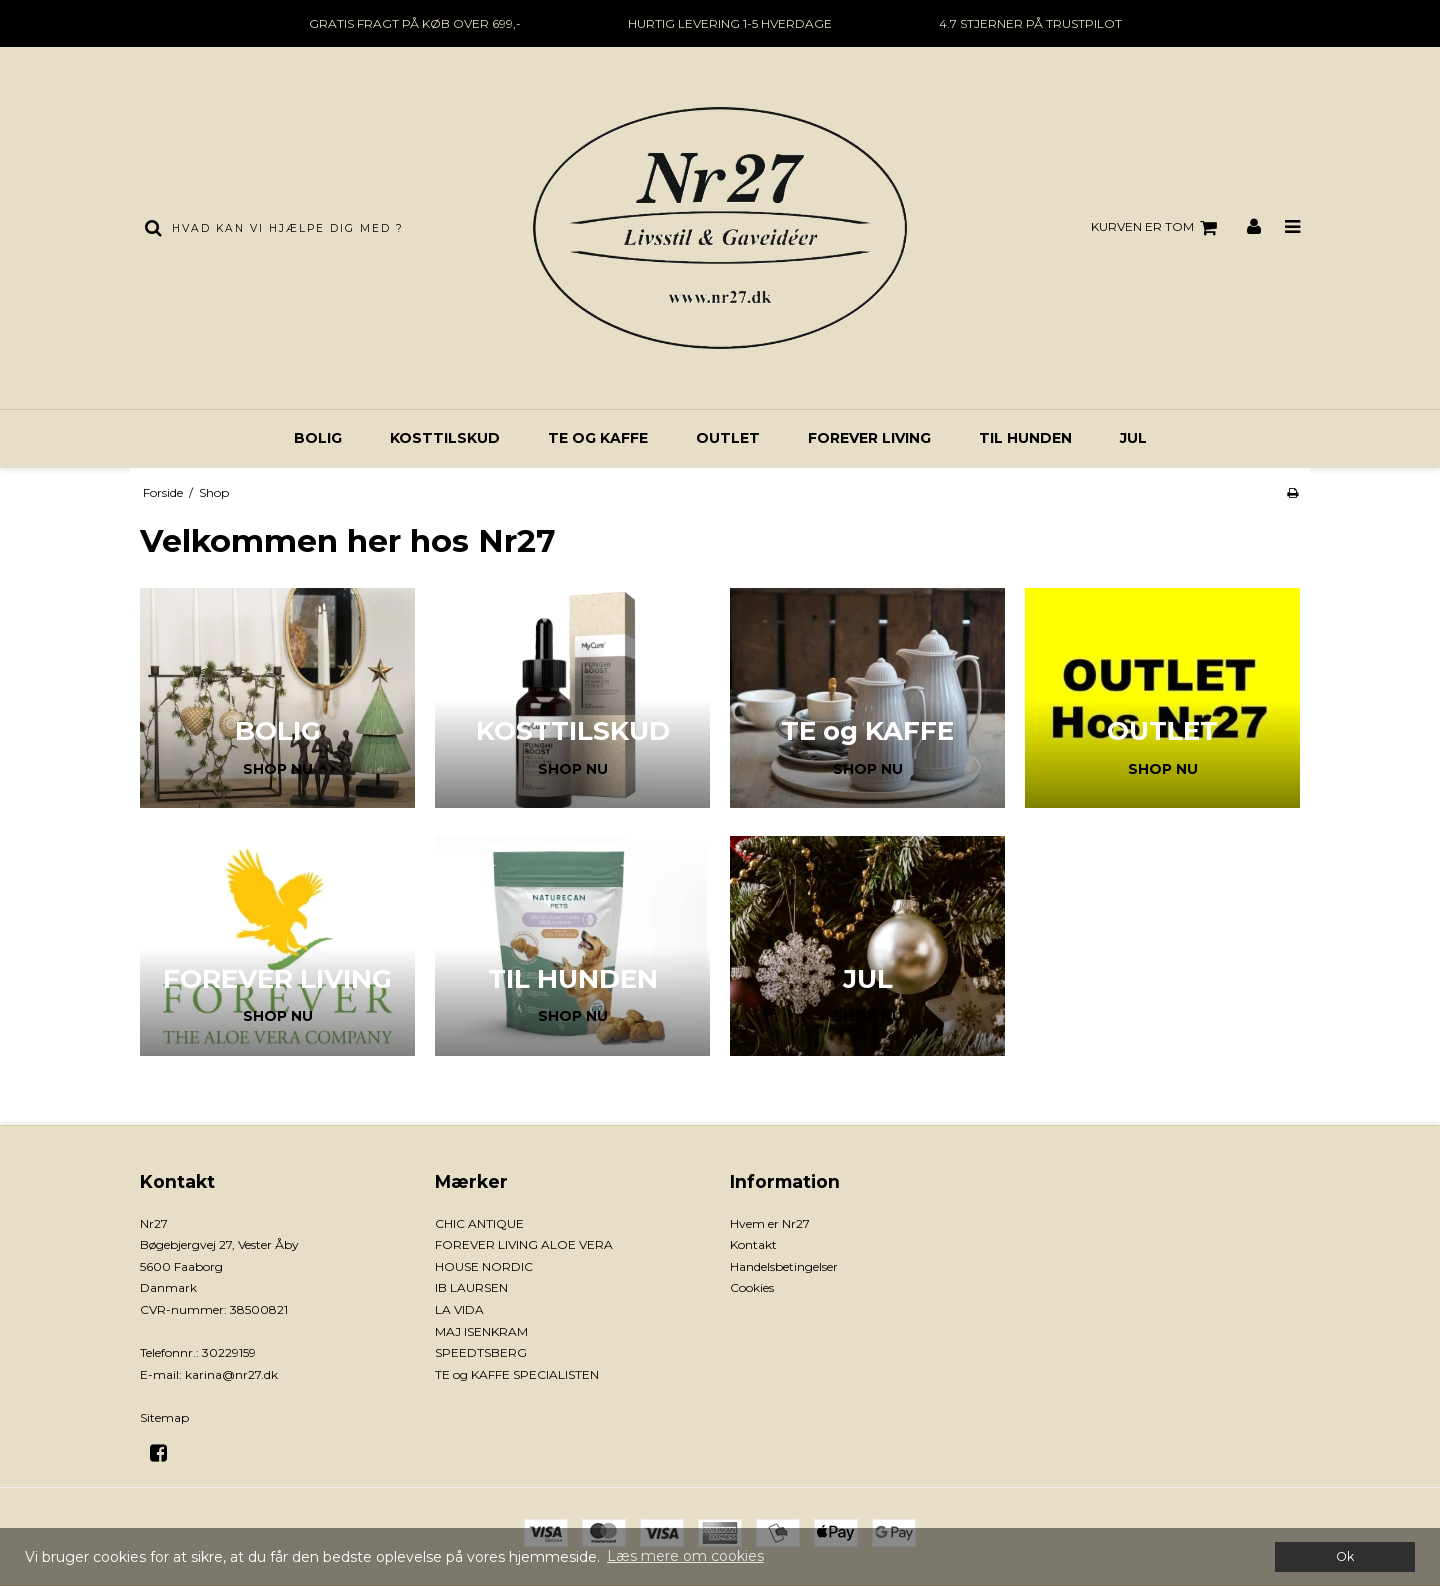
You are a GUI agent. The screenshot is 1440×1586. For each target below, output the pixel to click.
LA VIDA (459, 1309)
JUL (1133, 438)
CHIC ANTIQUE (479, 1223)
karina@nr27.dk (231, 1374)
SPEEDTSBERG (481, 1352)
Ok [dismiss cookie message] (1345, 1556)
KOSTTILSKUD (445, 438)
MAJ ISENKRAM (481, 1331)
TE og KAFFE (598, 438)
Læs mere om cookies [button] (685, 1556)
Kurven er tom (1157, 228)
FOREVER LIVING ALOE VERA (524, 1244)
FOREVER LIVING (869, 438)
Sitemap (164, 1417)
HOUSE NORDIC (484, 1266)
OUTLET (728, 438)
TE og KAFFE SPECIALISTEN (517, 1374)
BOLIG (318, 438)
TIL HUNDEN (1025, 438)
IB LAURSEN (471, 1287)
